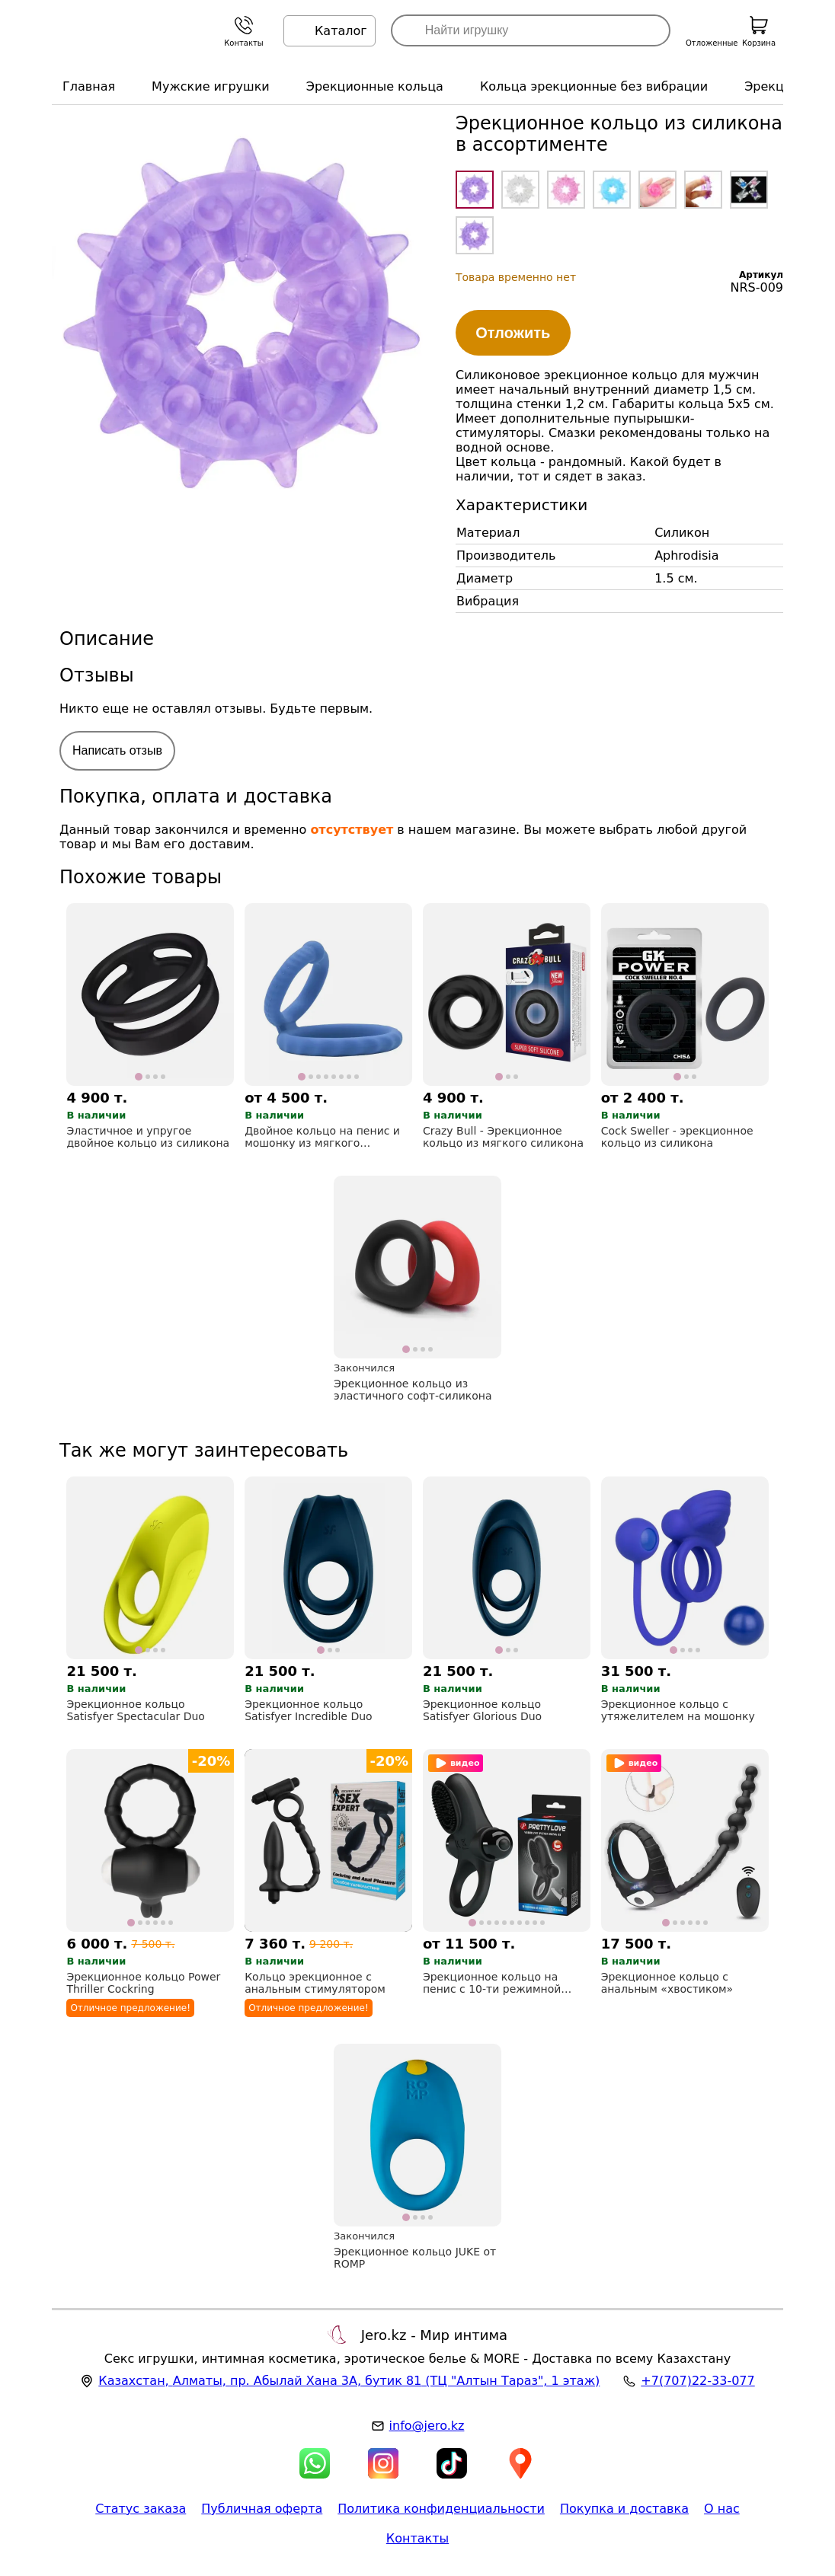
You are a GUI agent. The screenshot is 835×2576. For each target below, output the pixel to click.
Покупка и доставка (624, 2508)
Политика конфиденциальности (441, 2508)
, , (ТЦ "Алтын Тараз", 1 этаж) (349, 2380)
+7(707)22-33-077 (697, 2380)
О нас (722, 2508)
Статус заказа (140, 2508)
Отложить (512, 332)
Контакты (417, 2538)
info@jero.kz (427, 2425)
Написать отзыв (117, 750)
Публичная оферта (261, 2508)
